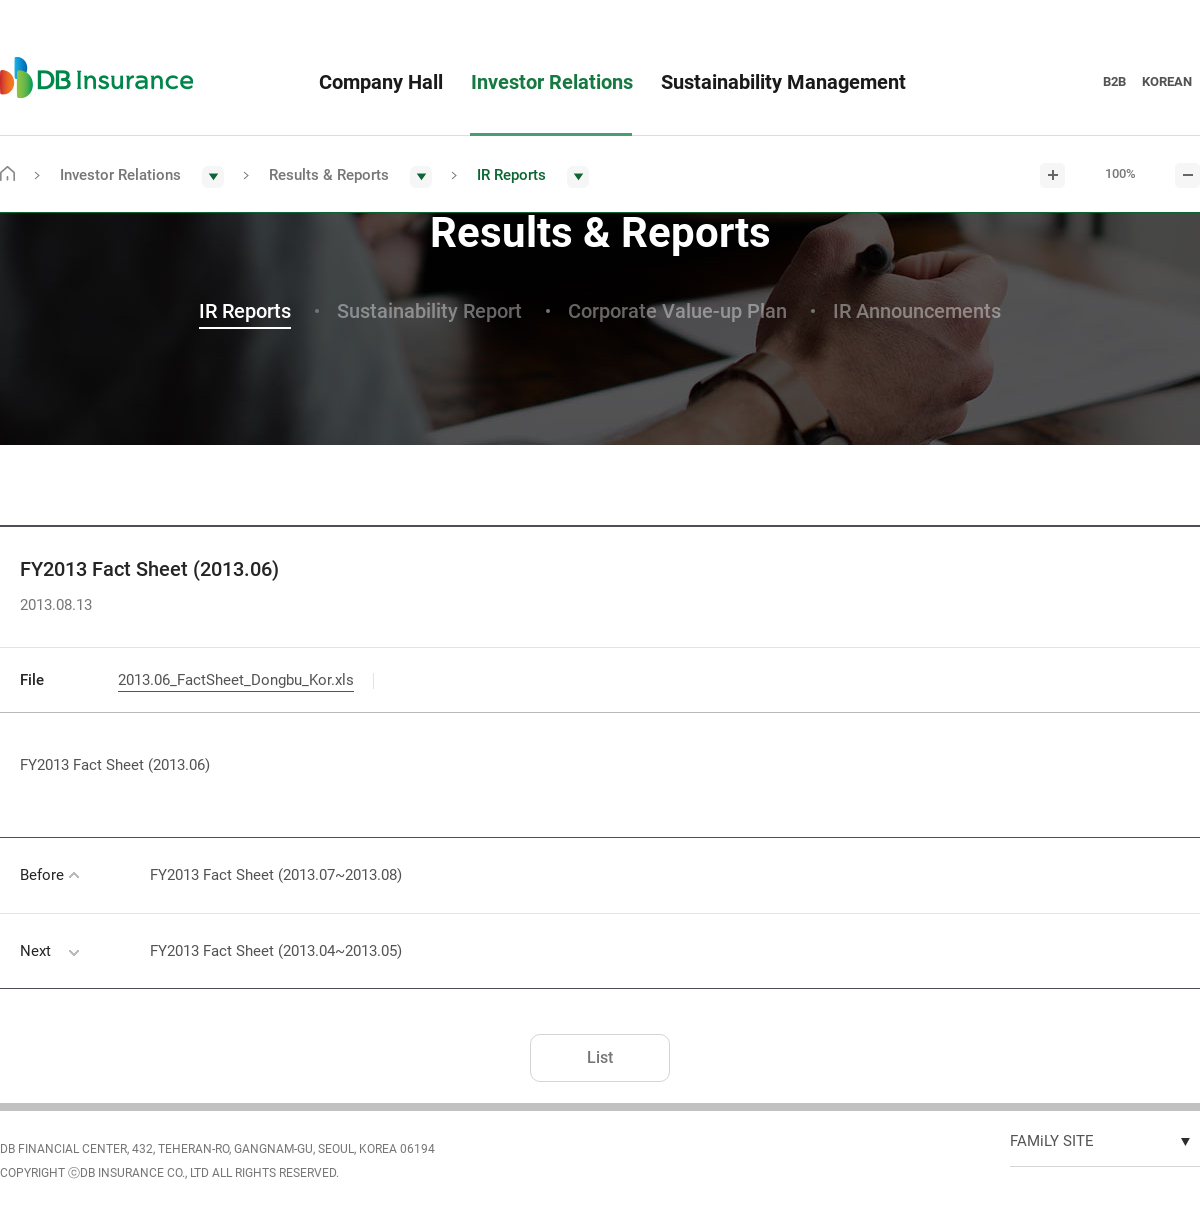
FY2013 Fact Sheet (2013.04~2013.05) (276, 951)
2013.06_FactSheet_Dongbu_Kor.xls (236, 680)
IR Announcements (917, 311)
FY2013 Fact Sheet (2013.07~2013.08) (276, 875)
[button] (142, 176)
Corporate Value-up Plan (677, 311)
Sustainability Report (429, 311)
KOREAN (1167, 81)
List (600, 1057)
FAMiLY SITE (1052, 1141)
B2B (1114, 81)
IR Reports (245, 311)
